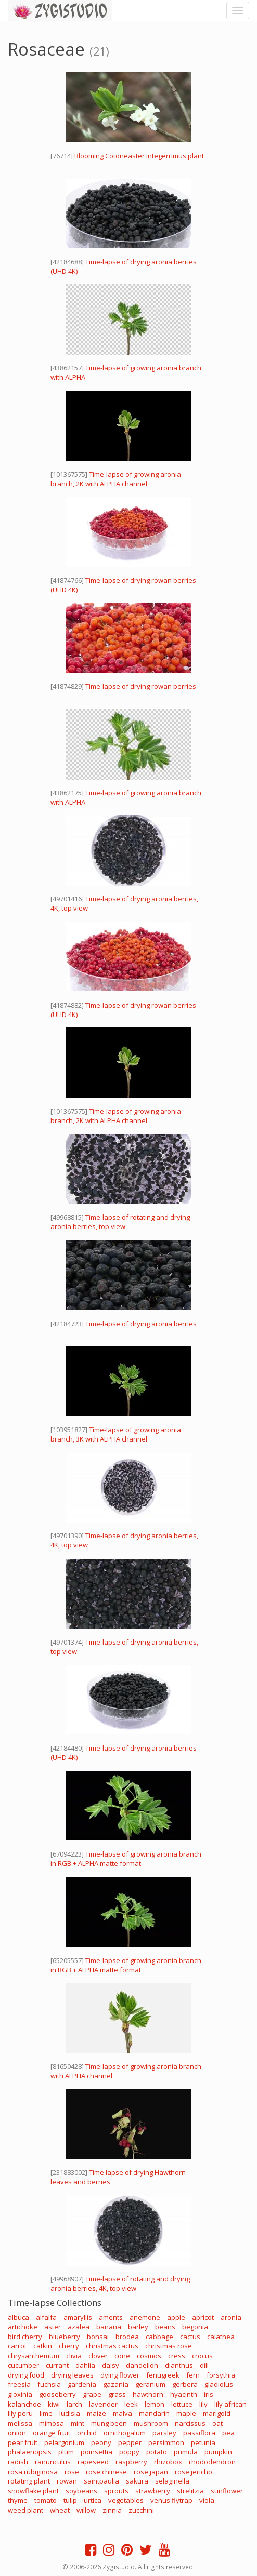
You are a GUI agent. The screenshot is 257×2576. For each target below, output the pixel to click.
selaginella (172, 2481)
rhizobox (168, 2461)
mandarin (154, 2413)
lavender (103, 2404)
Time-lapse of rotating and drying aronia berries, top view (120, 1221)
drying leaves (72, 2375)
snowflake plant (33, 2490)
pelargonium (64, 2442)
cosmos (149, 2355)
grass (117, 2394)
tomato (45, 2500)
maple (186, 2413)
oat (217, 2423)
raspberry (131, 2461)
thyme (18, 2500)
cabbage (159, 2336)
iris (208, 2394)
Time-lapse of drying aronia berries (141, 1323)
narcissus (190, 2423)
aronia (231, 2317)
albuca (18, 2317)
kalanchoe (24, 2404)
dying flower (119, 2375)
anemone (145, 2317)
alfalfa (46, 2317)
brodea (127, 2336)
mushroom (151, 2423)
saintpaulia (101, 2481)
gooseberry (57, 2394)
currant (57, 2365)
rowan (67, 2481)
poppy (129, 2452)
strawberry (152, 2490)
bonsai (98, 2336)
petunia (203, 2442)
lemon (154, 2404)
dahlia (85, 2365)
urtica (92, 2500)
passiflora (199, 2432)
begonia (195, 2326)
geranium (150, 2384)
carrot (17, 2346)
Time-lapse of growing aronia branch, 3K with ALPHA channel (115, 1434)
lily (203, 2404)
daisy (110, 2365)
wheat (60, 2510)
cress (176, 2355)
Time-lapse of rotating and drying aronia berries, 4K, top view (120, 2283)
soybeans (81, 2490)
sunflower (227, 2490)
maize (96, 2413)
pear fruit (22, 2442)
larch (74, 2404)
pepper (130, 2442)
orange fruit (51, 2432)
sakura (137, 2481)
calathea (221, 2336)
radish (18, 2461)
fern (193, 2375)
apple (176, 2317)
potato (156, 2452)
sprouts (116, 2490)
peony (101, 2442)
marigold (216, 2413)
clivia (74, 2355)
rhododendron (212, 2461)
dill (204, 2365)
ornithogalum (125, 2432)
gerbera (185, 2384)
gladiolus (218, 2384)
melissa (20, 2423)
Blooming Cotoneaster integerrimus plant (139, 156)
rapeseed (93, 2461)
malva (122, 2413)
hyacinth (183, 2394)
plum (66, 2452)
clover (98, 2355)
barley (138, 2326)
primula (186, 2452)
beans (165, 2326)
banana (108, 2326)
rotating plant (29, 2481)
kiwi (54, 2404)
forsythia (221, 2375)
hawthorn (148, 2394)
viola (206, 2500)
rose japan (151, 2471)
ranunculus (53, 2461)
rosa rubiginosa (33, 2471)
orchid (87, 2432)
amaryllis (77, 2317)
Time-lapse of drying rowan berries (140, 686)
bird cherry (25, 2336)
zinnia (112, 2510)
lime (46, 2413)
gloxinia (20, 2394)
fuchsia (49, 2384)
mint (77, 2423)
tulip (70, 2500)
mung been (109, 2423)
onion (17, 2432)
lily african (230, 2404)
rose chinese (106, 2471)
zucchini (141, 2510)
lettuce (181, 2404)
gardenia (82, 2384)
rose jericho (193, 2471)
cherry (69, 2346)
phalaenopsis (30, 2452)
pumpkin (218, 2452)
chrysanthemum (33, 2355)
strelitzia (190, 2490)
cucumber (23, 2365)
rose (72, 2471)
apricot (203, 2317)
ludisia (69, 2413)
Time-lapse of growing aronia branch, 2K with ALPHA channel (115, 479)
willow (86, 2510)
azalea (78, 2326)
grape (92, 2394)
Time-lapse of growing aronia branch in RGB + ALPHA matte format (125, 1858)
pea (228, 2432)
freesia (19, 2384)
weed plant (25, 2510)
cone (122, 2355)
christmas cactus (112, 2346)
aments (111, 2317)
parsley (164, 2432)
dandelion (142, 2365)
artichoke (22, 2326)
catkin (42, 2346)
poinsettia (96, 2452)
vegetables (126, 2500)
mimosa (51, 2423)
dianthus (179, 2365)
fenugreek (162, 2375)
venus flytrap (171, 2500)
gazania (115, 2384)
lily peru (20, 2413)
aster (52, 2326)
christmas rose (168, 2346)
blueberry (64, 2336)
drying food (26, 2375)
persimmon (166, 2442)
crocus (202, 2355)
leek (131, 2404)
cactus (190, 2336)
